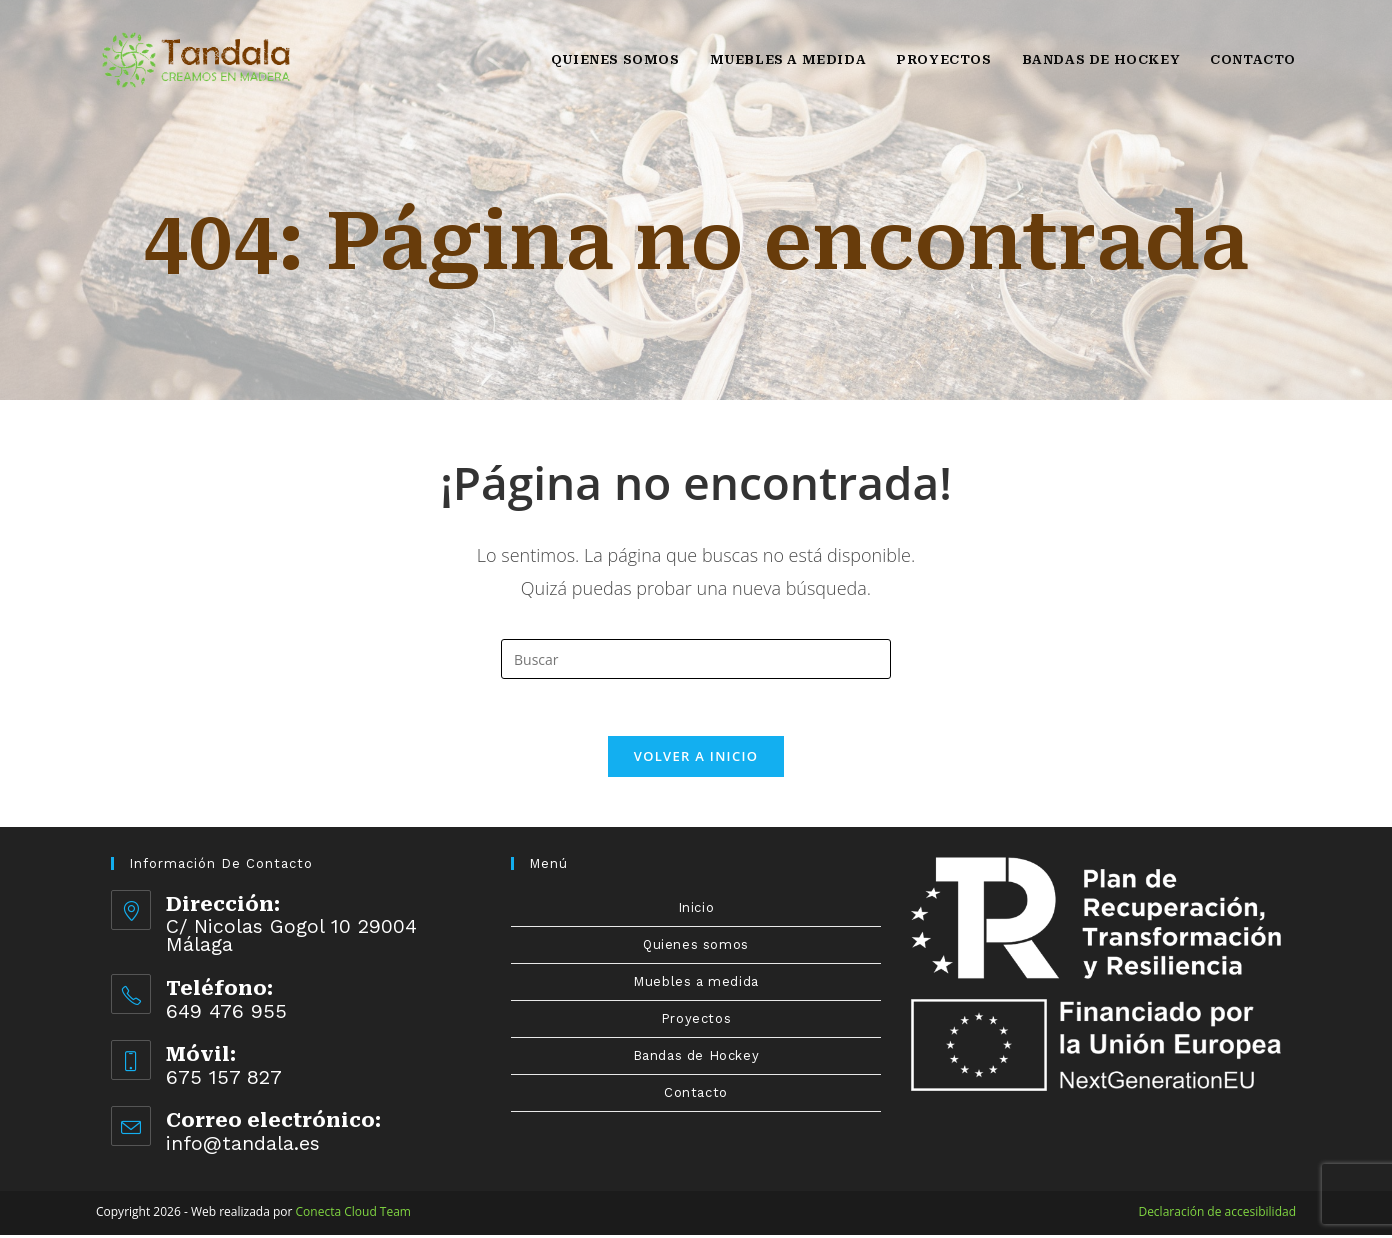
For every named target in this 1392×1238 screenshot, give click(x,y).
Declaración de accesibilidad (1217, 1214)
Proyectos (696, 1021)
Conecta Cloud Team (353, 1214)
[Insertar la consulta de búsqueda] (696, 659)
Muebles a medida (696, 984)
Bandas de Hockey (696, 1058)
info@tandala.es (243, 1146)
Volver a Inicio (696, 759)
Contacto (696, 1095)
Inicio (696, 910)
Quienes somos (696, 947)
